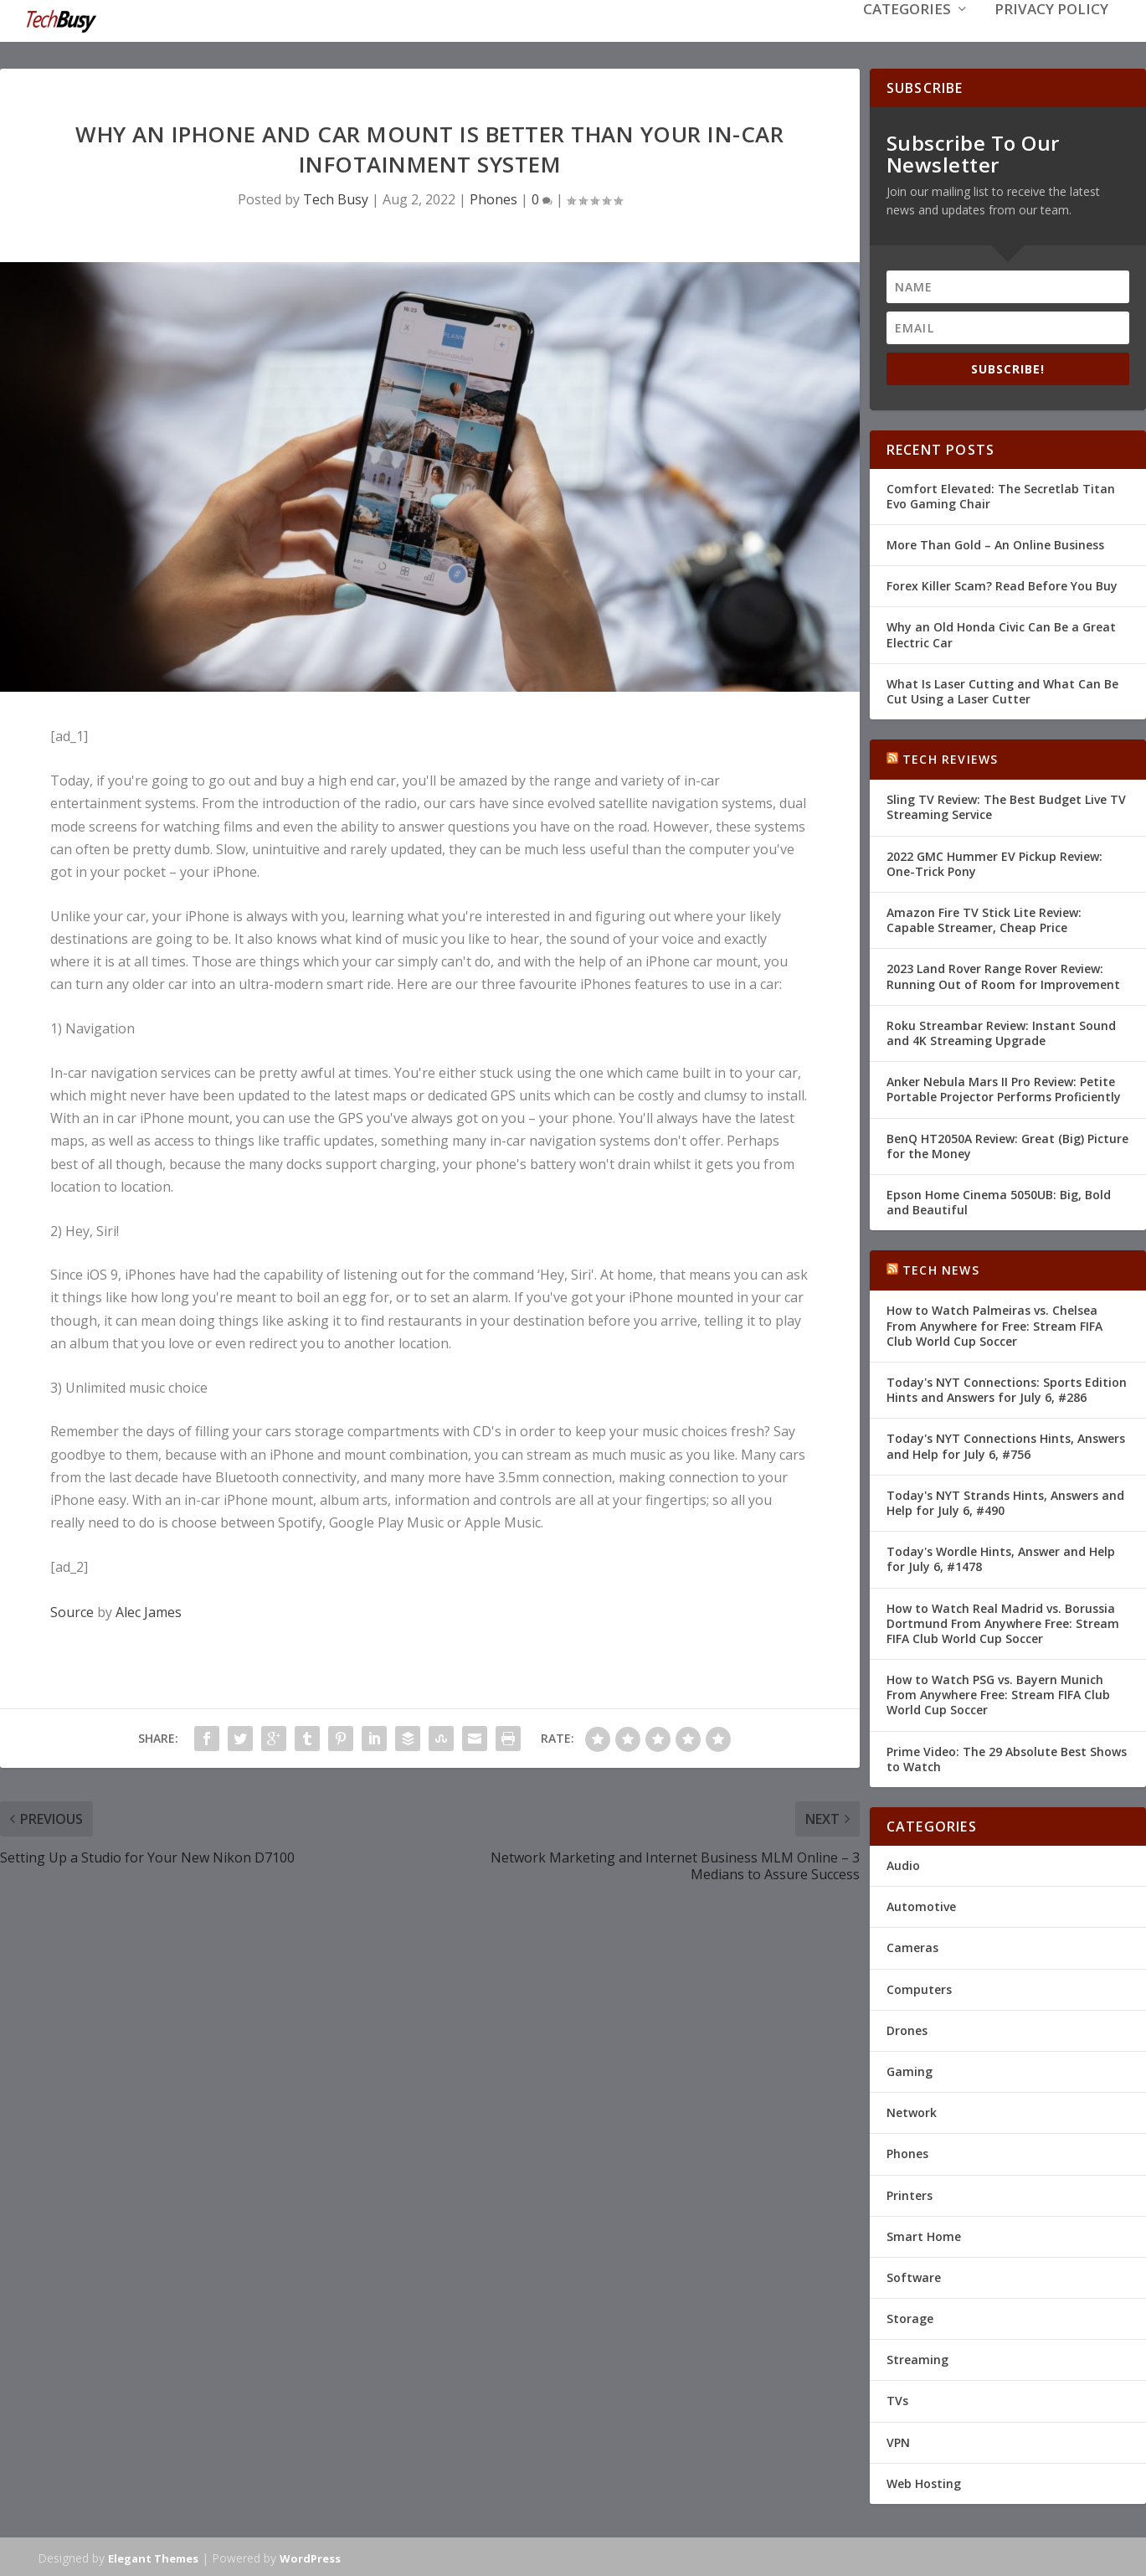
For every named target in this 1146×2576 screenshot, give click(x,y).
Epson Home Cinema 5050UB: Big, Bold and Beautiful (998, 1200)
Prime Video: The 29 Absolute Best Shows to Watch (1006, 1757)
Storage (909, 2317)
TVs (897, 2399)
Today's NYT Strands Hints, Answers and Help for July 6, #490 (1005, 1501)
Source (72, 1610)
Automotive (921, 1905)
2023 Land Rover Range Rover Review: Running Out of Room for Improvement (1003, 974)
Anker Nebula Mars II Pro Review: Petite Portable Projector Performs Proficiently (1003, 1087)
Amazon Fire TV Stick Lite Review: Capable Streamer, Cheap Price (984, 918)
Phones (493, 197)
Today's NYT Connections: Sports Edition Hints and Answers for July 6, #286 (1006, 1388)
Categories (907, 35)
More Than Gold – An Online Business (995, 543)
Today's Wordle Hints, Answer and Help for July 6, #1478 (1000, 1557)
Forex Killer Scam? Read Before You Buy (1002, 584)
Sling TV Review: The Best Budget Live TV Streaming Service (1006, 805)
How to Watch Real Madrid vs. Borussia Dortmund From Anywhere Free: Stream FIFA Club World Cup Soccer (1002, 1621)
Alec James (149, 1610)
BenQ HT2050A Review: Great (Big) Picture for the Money (1007, 1143)
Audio (903, 1864)
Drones (907, 2029)
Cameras (912, 1946)
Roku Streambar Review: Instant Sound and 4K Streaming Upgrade (1001, 1031)
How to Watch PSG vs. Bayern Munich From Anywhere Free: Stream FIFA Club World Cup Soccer (998, 1693)
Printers (909, 2193)
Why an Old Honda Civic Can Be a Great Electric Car (1001, 632)
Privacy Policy (1051, 35)
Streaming (917, 2358)
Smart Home (923, 2235)
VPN (898, 2441)
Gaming (909, 2070)
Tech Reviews (950, 757)
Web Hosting (923, 2482)
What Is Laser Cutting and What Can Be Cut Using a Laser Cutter (1002, 689)
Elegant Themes (153, 2556)
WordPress (310, 2556)
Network (911, 2111)
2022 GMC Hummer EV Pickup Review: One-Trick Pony (994, 862)
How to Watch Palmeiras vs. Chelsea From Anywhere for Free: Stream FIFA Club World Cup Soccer (994, 1324)
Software (913, 2276)
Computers (919, 1988)
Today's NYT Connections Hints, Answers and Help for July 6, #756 (1005, 1444)
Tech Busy (335, 197)
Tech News (940, 1268)
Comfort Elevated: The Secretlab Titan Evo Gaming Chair (1000, 494)
